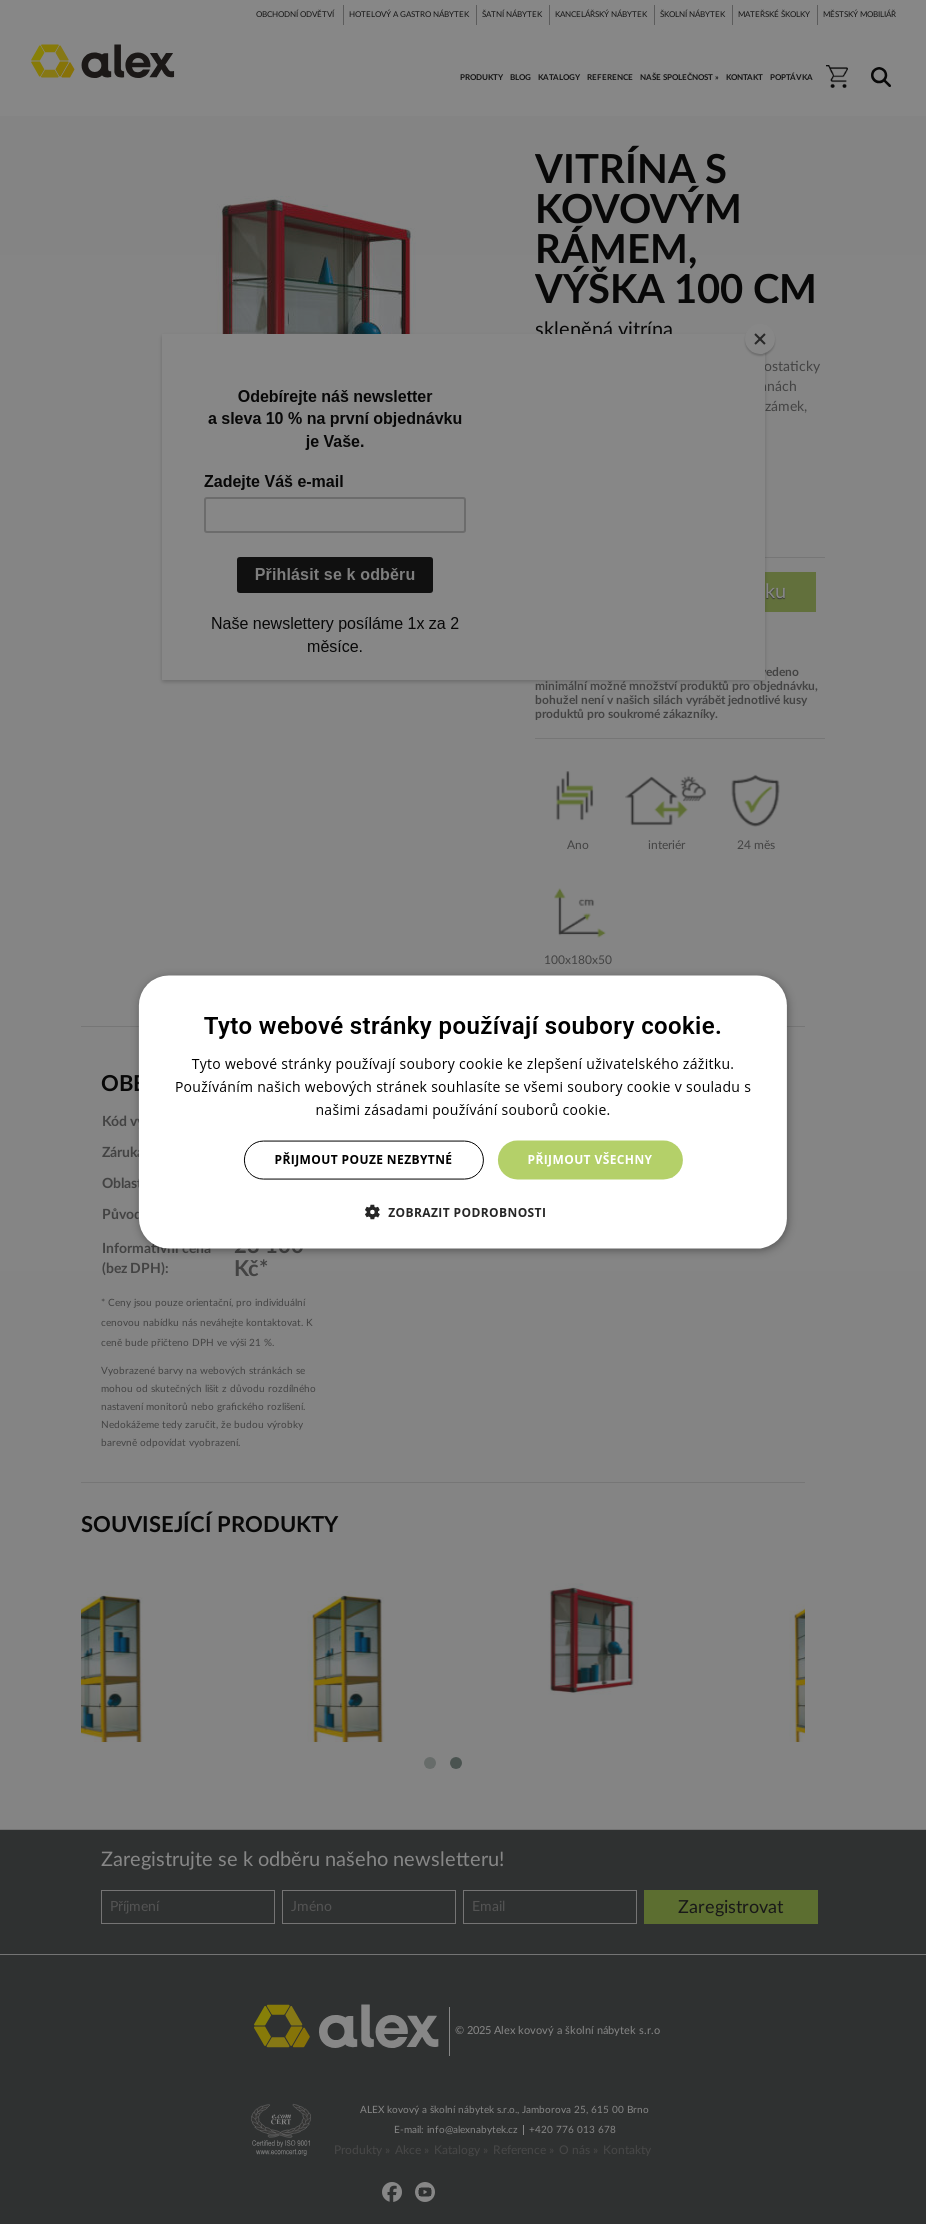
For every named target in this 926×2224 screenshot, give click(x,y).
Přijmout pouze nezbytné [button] (364, 1159)
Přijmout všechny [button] (589, 1159)
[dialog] (463, 1112)
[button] (463, 1211)
